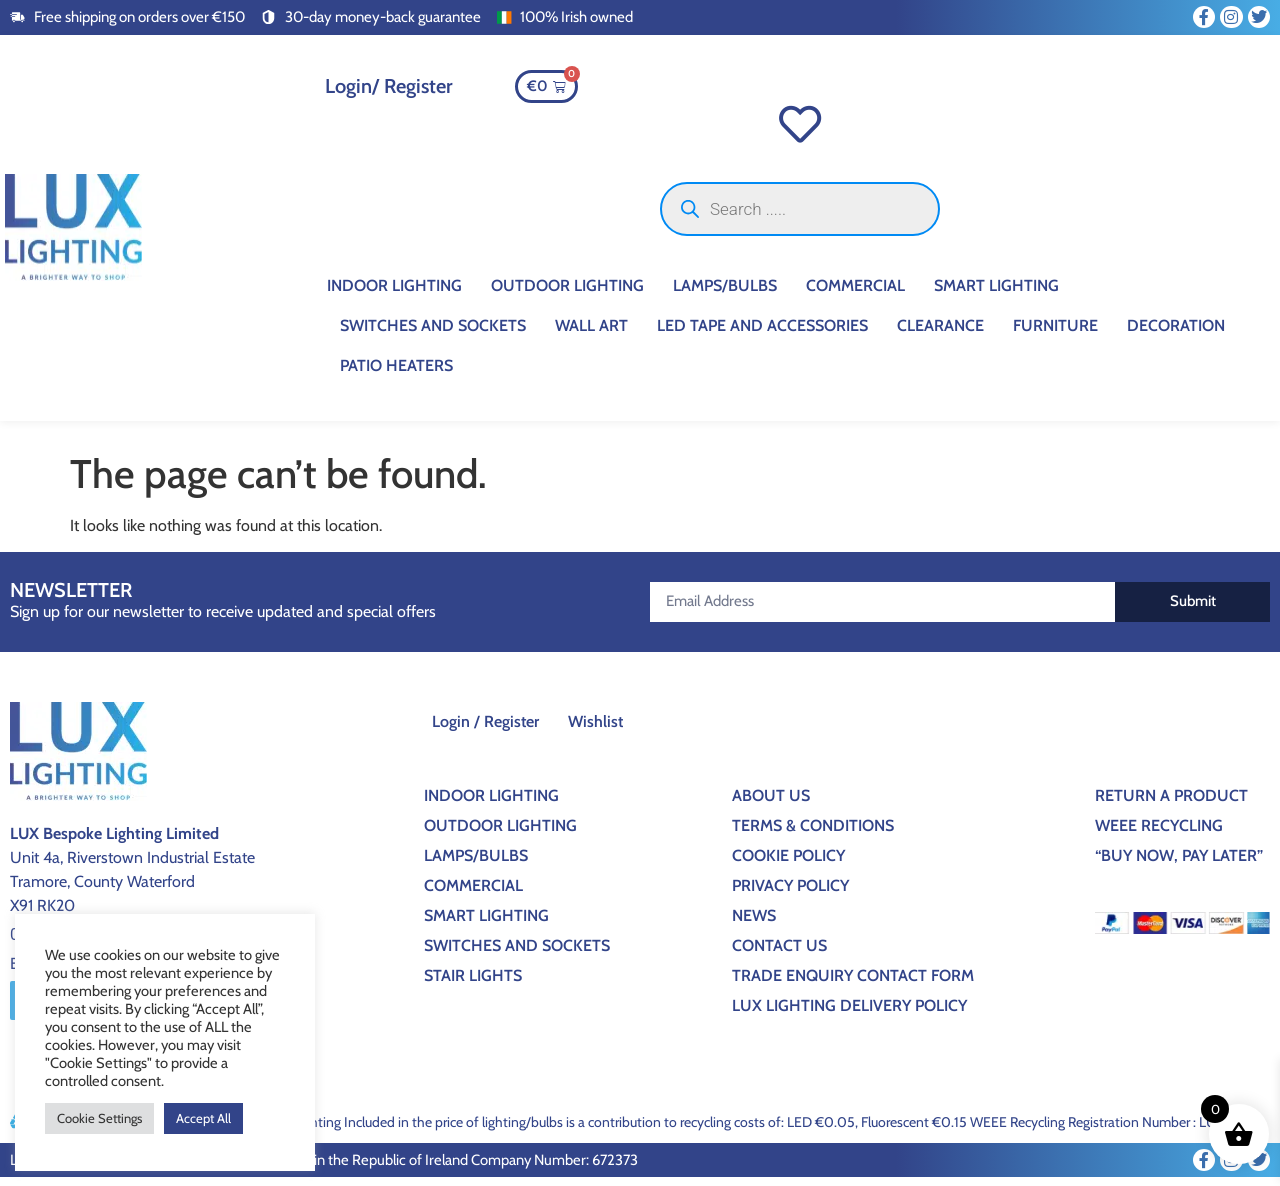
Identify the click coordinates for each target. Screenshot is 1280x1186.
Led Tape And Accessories (762, 333)
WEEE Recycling (1159, 833)
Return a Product (1171, 803)
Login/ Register (389, 86)
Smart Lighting (996, 293)
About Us (771, 803)
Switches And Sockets (433, 333)
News (754, 923)
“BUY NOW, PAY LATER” (1179, 863)
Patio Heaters (396, 373)
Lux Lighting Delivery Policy (849, 1013)
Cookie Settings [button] (99, 1118)
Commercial (855, 293)
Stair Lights (473, 983)
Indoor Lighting (394, 293)
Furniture (1055, 333)
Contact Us (779, 953)
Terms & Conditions (813, 833)
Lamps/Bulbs (725, 293)
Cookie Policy (788, 863)
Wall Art (591, 333)
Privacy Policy (790, 893)
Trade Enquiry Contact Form (853, 983)
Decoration (1176, 333)
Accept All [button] (203, 1118)
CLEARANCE (940, 333)
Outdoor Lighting (567, 293)
